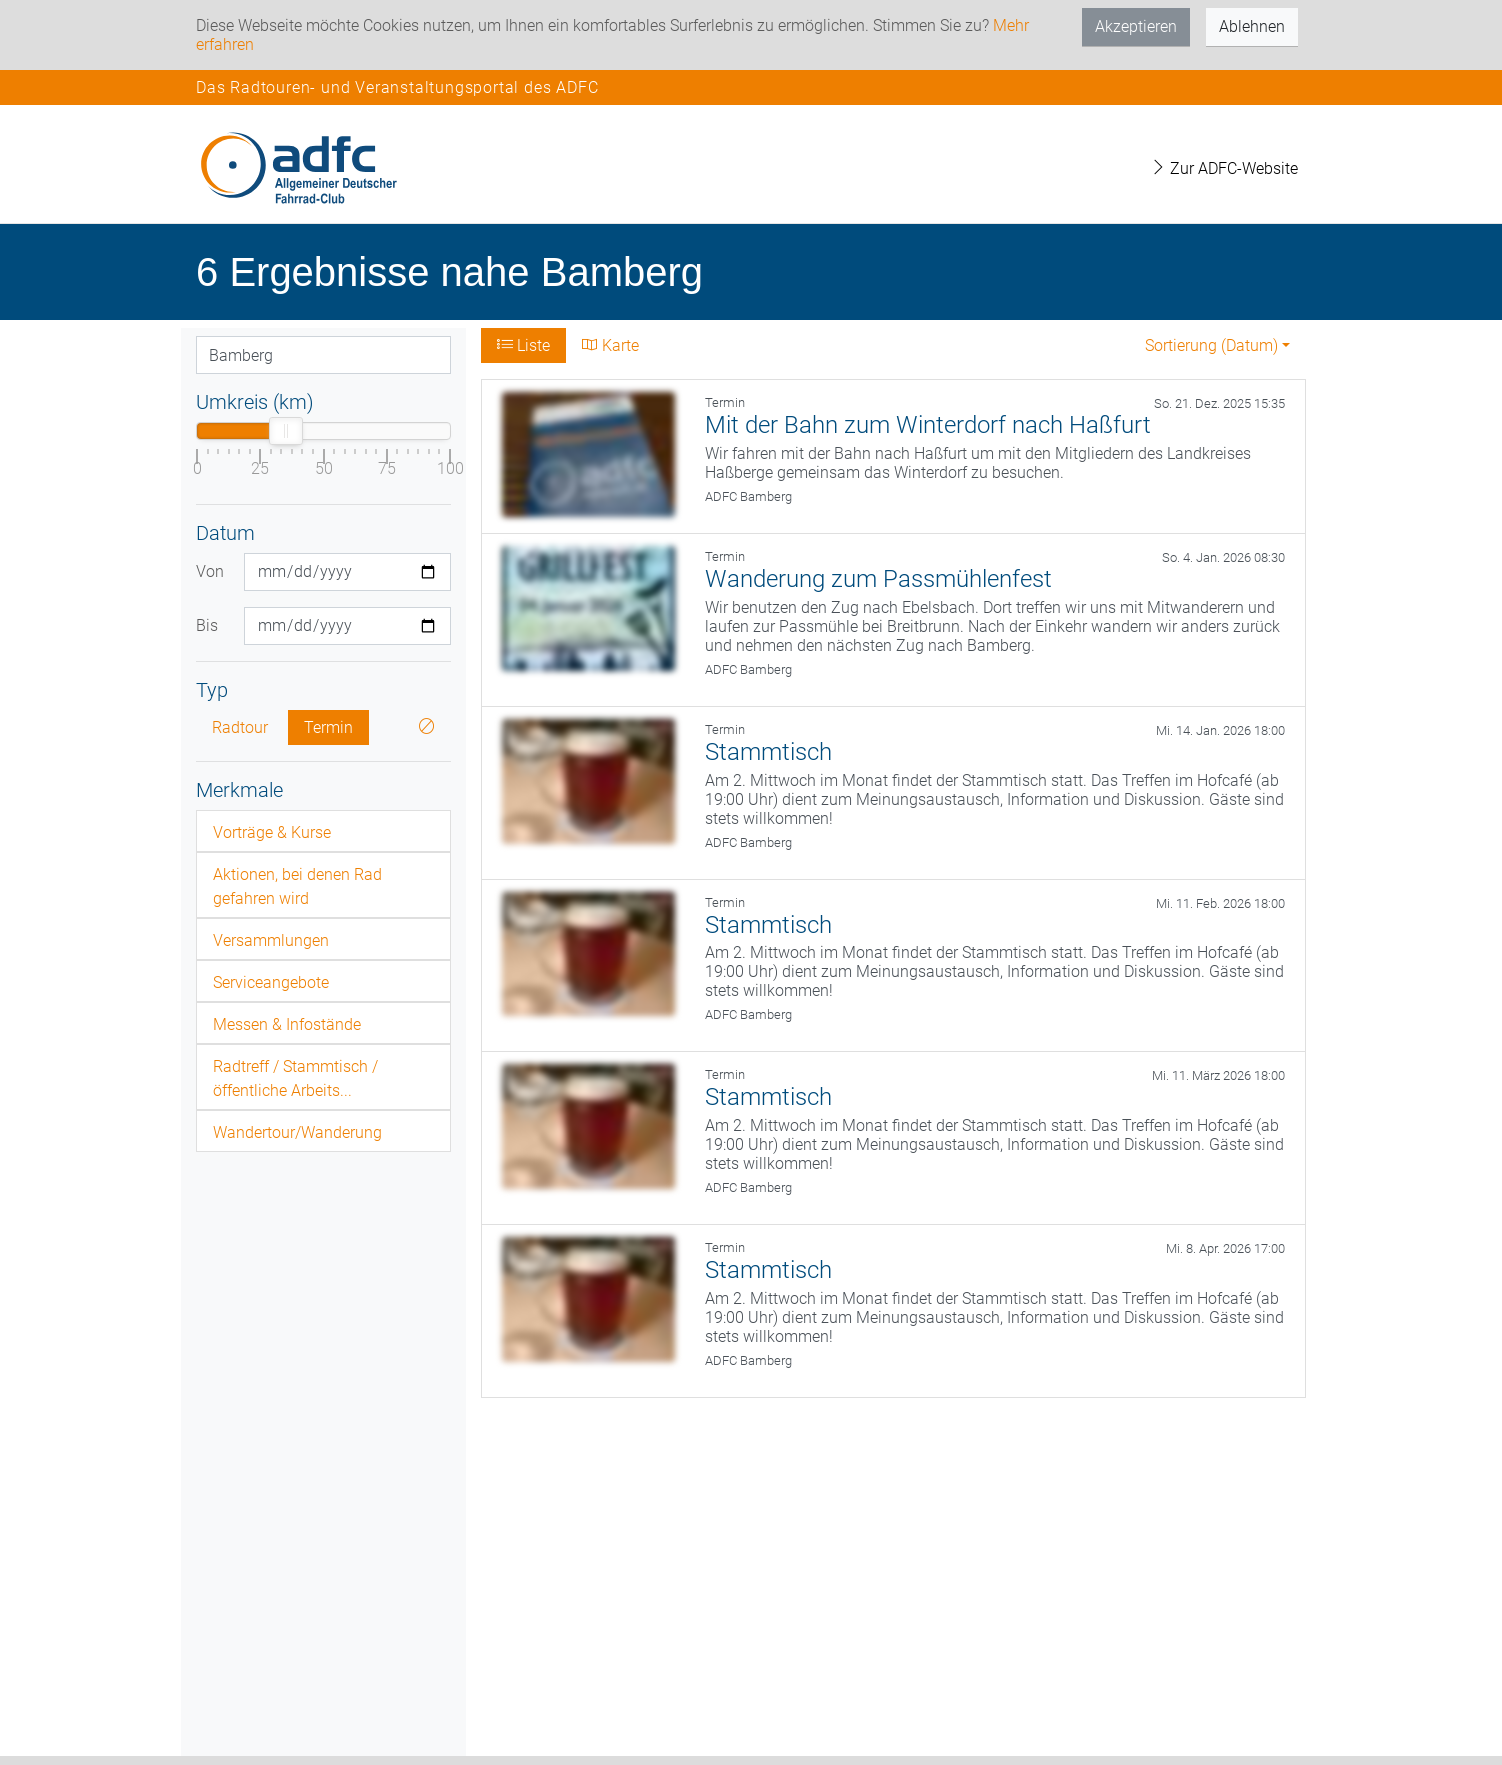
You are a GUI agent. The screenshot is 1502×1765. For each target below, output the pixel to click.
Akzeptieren (1136, 26)
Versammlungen (271, 940)
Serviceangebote (271, 982)
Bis (207, 625)
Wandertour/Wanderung (297, 1132)
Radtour (240, 727)
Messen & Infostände (287, 1024)
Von (210, 571)
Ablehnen (1252, 26)
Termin (328, 727)
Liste (523, 345)
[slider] (286, 431)
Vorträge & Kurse (272, 832)
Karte (610, 345)
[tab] (323, 831)
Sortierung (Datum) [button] (1211, 345)
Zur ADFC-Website (1224, 168)
